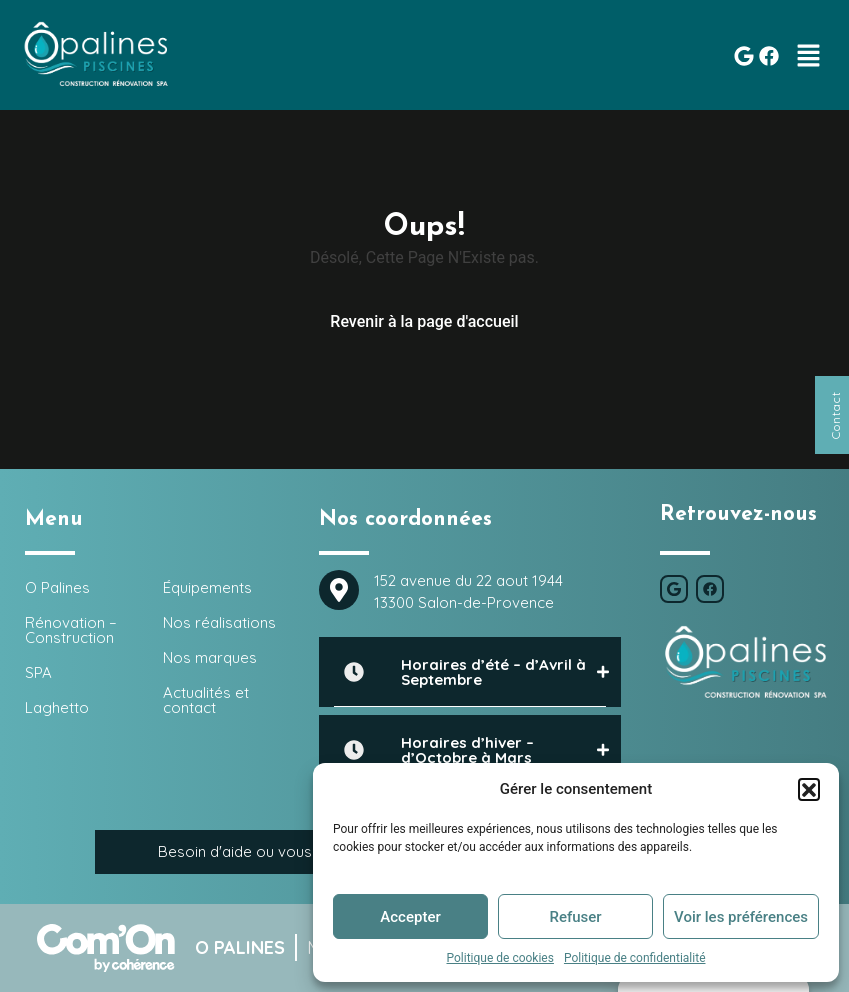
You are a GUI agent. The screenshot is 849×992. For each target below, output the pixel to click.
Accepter (410, 917)
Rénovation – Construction (71, 630)
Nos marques (210, 657)
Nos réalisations (219, 622)
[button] (809, 789)
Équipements (207, 587)
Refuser (575, 917)
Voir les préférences (741, 917)
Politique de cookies (500, 958)
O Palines (57, 587)
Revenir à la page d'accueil (424, 321)
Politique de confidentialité (635, 958)
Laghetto (57, 707)
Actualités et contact (206, 700)
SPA (38, 672)
